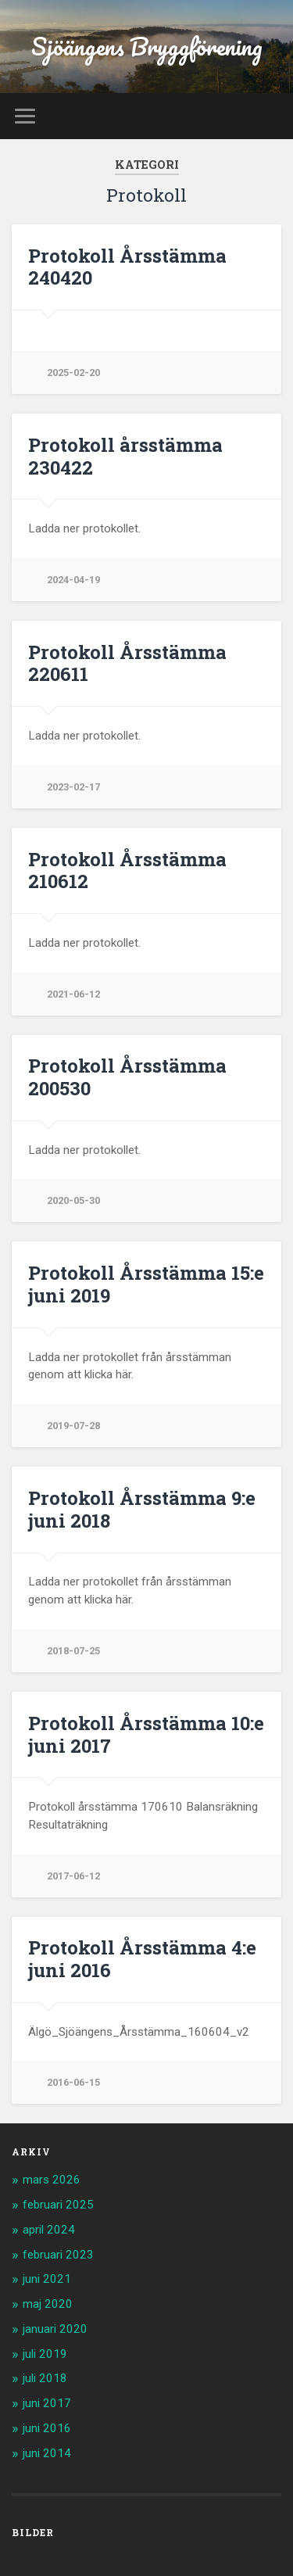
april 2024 (49, 2230)
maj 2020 (48, 2304)
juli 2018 (45, 2378)
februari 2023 (58, 2255)
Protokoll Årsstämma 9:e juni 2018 (141, 1509)
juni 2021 (47, 2279)
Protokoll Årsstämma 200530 (127, 1077)
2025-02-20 (73, 372)
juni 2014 (47, 2453)
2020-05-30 (73, 1200)
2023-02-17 (73, 787)
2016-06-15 (73, 2082)
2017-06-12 (73, 1876)
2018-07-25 (73, 1651)
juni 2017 (47, 2403)
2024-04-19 (73, 580)
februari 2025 (58, 2205)
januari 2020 (55, 2329)
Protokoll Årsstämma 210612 (127, 870)
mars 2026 (51, 2180)
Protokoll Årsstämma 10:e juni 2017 (146, 1734)
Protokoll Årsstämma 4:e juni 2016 (142, 1959)
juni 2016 (47, 2428)
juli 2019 (45, 2354)
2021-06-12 (73, 994)
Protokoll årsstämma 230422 (125, 456)
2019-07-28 (73, 1425)
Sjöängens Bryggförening (147, 46)
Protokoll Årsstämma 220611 (127, 663)
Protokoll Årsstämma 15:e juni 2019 (146, 1284)
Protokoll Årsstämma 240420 (127, 267)
